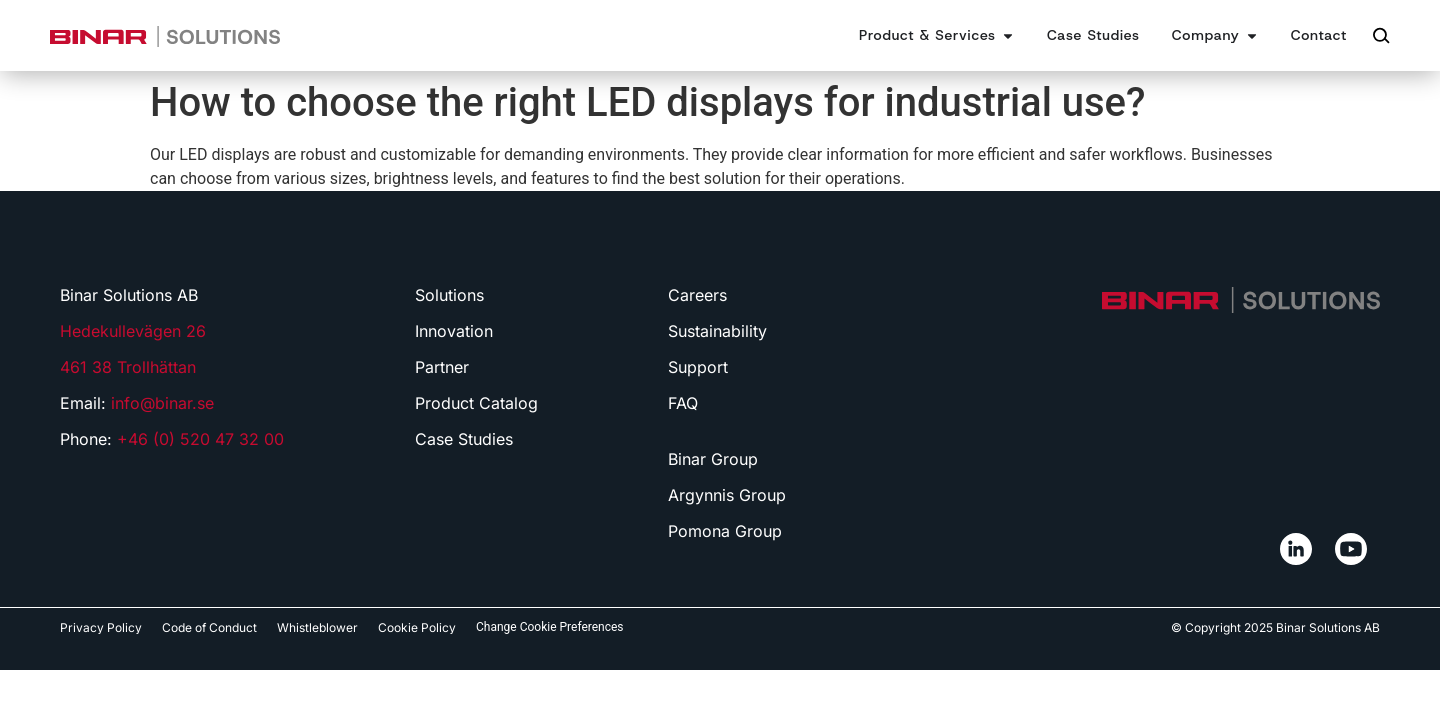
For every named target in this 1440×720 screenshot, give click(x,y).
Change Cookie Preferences (550, 627)
